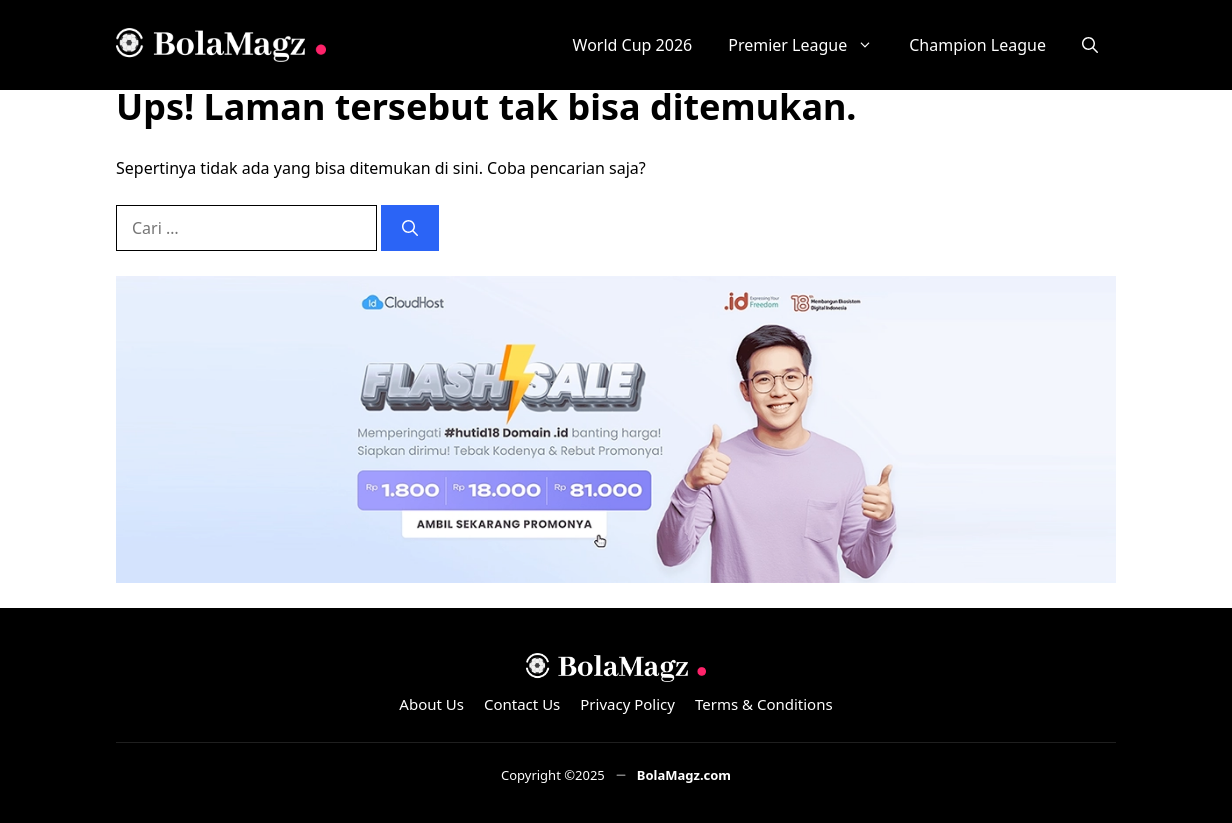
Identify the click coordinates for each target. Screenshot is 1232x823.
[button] (1090, 45)
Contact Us (522, 704)
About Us (431, 704)
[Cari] (410, 228)
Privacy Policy (627, 704)
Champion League (977, 45)
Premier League (809, 45)
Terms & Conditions (764, 704)
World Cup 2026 (633, 45)
